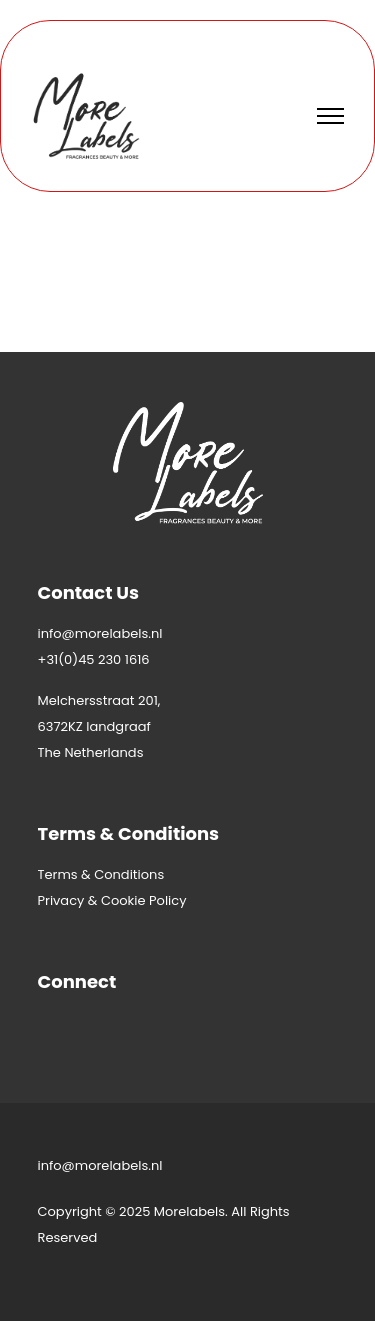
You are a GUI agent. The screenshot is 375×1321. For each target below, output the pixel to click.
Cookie (123, 900)
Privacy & (69, 900)
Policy (166, 900)
